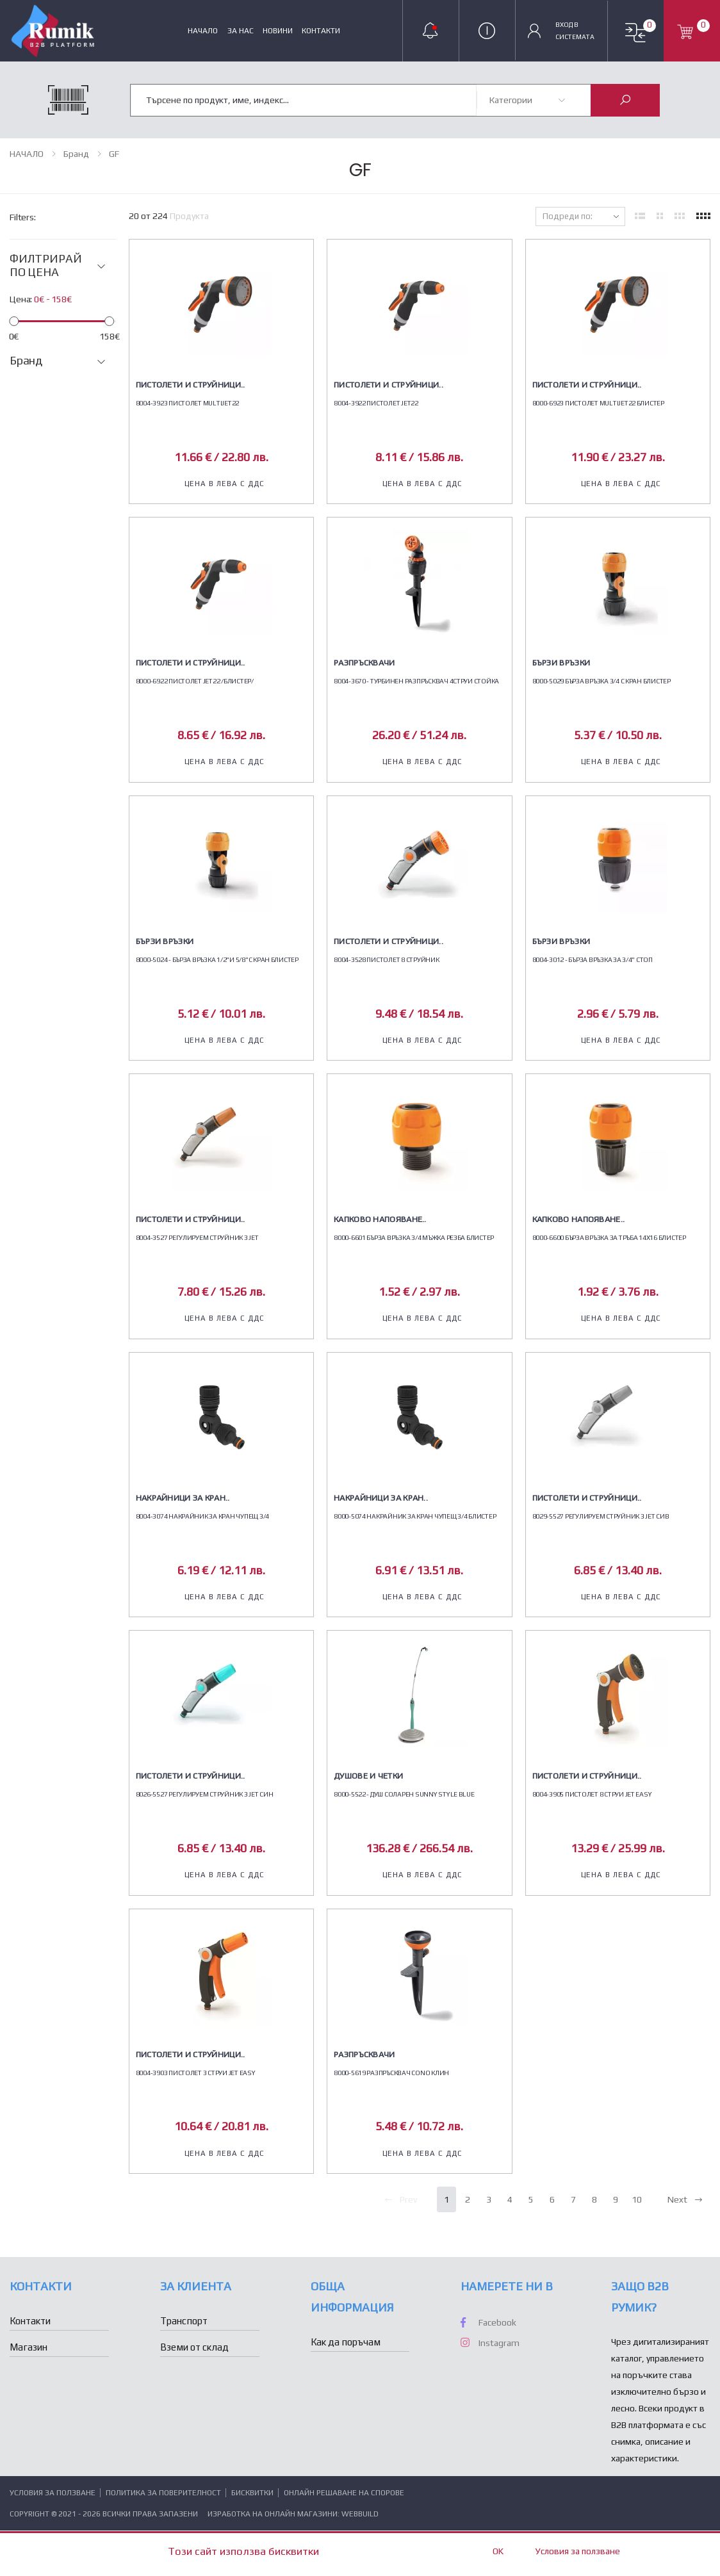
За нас (240, 30)
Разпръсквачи (364, 662)
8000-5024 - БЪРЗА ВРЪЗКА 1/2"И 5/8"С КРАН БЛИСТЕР (217, 959)
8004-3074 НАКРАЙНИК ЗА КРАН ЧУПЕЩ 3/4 (202, 1516)
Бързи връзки (561, 662)
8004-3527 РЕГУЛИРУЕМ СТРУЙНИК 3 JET (197, 1237)
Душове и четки (368, 1776)
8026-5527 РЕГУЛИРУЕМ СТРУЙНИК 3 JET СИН (205, 1794)
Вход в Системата (574, 30)
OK (498, 2551)
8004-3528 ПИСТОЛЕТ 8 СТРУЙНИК (386, 959)
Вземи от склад (194, 2347)
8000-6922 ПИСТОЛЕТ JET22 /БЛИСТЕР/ (195, 681)
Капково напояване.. (380, 1219)
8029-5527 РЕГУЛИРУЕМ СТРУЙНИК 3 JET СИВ (600, 1516)
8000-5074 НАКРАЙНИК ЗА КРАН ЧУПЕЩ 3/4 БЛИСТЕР (415, 1516)
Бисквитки (253, 2492)
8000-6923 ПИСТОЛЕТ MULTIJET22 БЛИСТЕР (598, 403)
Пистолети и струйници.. (190, 384)
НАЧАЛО (203, 30)
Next (685, 2199)
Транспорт (184, 2320)
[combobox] (303, 99)
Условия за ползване (53, 2492)
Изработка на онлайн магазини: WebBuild (293, 2513)
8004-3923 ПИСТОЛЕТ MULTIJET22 (187, 403)
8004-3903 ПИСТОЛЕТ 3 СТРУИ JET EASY (196, 2072)
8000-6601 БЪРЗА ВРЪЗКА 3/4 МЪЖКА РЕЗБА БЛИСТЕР (414, 1237)
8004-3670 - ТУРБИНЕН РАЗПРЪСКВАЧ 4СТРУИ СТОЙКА (416, 681)
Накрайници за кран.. (183, 1498)
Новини (278, 30)
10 (637, 2199)
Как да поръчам (345, 2341)
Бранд (76, 154)
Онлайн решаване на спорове (344, 2492)
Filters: (23, 217)
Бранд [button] (26, 360)
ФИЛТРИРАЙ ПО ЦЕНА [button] (45, 265)
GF (114, 154)
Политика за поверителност (164, 2492)
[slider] (14, 321)
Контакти (321, 30)
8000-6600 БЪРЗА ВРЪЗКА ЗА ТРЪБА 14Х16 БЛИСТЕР (609, 1237)
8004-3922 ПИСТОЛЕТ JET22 (376, 403)
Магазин (28, 2347)
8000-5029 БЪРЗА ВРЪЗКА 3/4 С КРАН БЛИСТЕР (601, 681)
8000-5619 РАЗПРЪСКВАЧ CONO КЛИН (391, 2072)
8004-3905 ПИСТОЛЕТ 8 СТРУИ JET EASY (592, 1794)
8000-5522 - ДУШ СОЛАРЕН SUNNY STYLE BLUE (404, 1794)
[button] (635, 32)
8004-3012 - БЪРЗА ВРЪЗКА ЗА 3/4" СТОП (592, 959)
